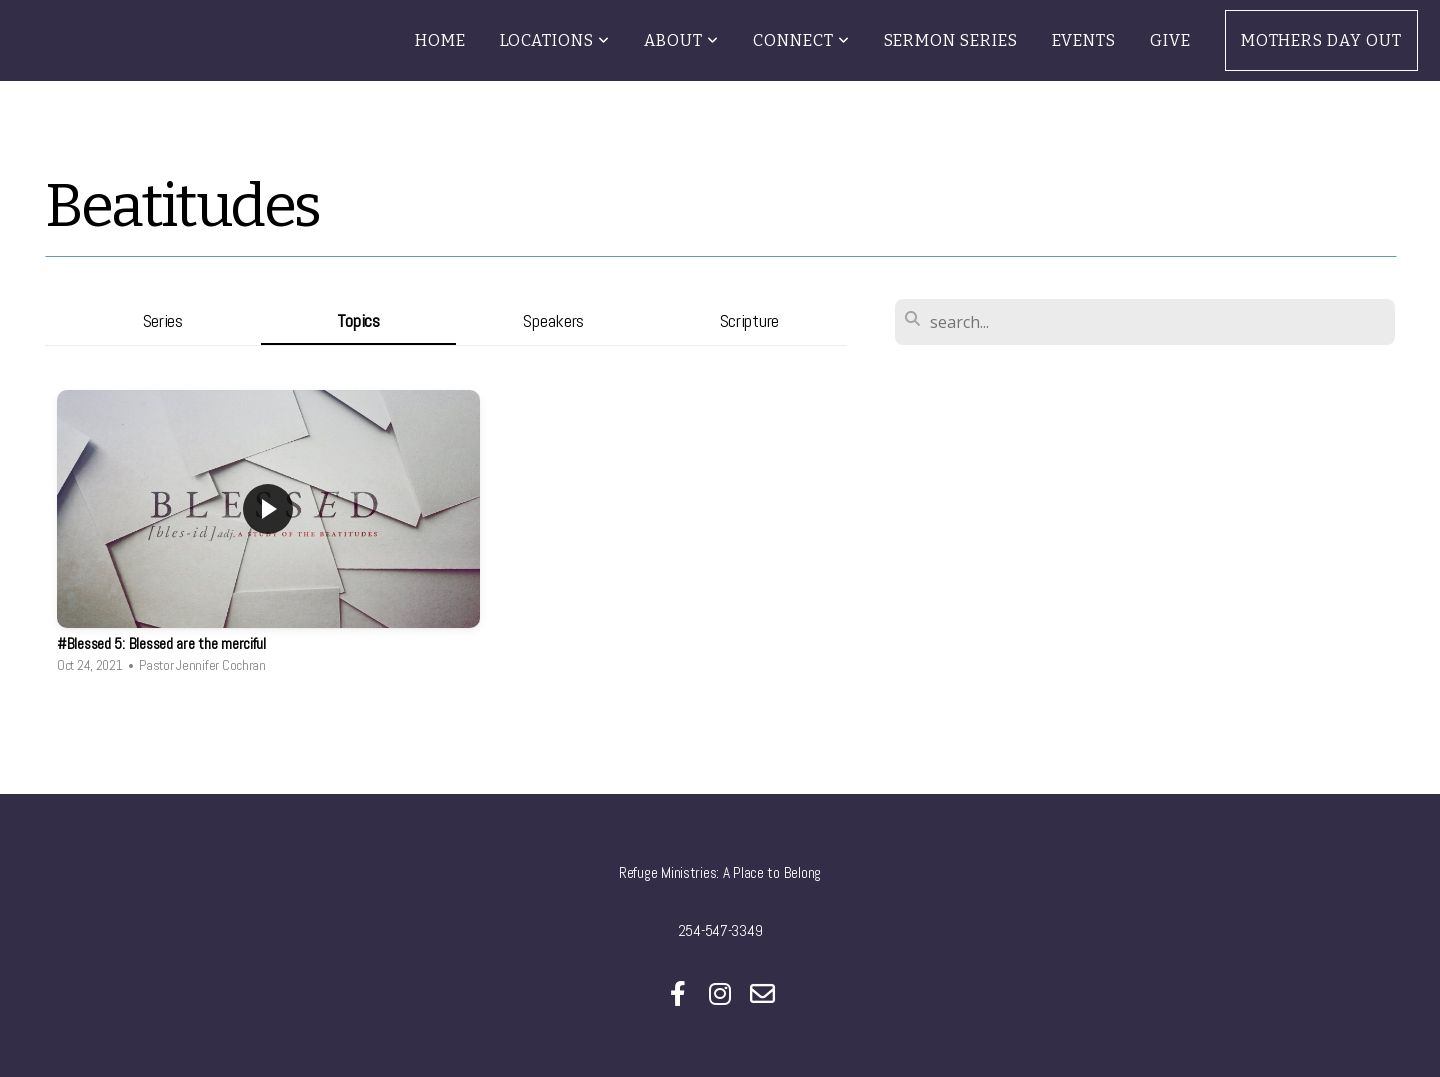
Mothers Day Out (1321, 40)
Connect (801, 40)
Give (1170, 40)
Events (1084, 40)
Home (440, 40)
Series (163, 320)
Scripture (749, 320)
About (681, 40)
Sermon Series (951, 40)
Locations (555, 40)
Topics (358, 320)
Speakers (553, 320)
